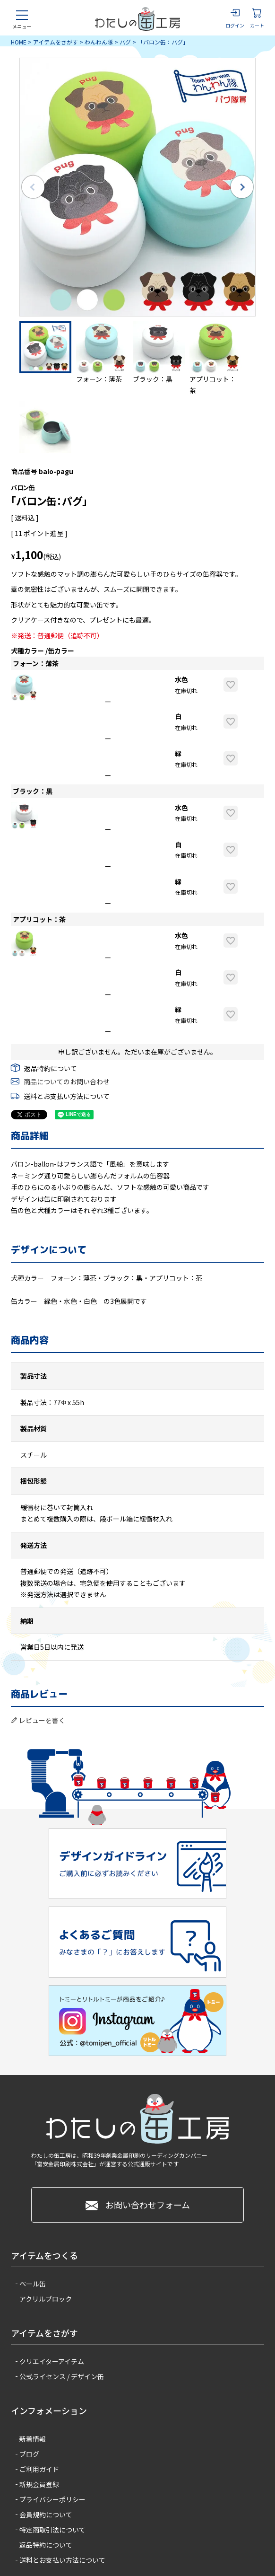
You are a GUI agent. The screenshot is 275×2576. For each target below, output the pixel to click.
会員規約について (45, 2514)
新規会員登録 (39, 2484)
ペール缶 (32, 2283)
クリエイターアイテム (51, 2361)
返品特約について (50, 1068)
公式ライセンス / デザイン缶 (61, 2376)
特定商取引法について (52, 2529)
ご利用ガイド (39, 2469)
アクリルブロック (45, 2298)
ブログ (29, 2454)
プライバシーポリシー (52, 2499)
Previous (33, 187)
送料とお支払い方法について (67, 1096)
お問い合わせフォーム (138, 2205)
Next (242, 187)
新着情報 (32, 2439)
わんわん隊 (99, 42)
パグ (125, 42)
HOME (18, 42)
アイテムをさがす (55, 42)
